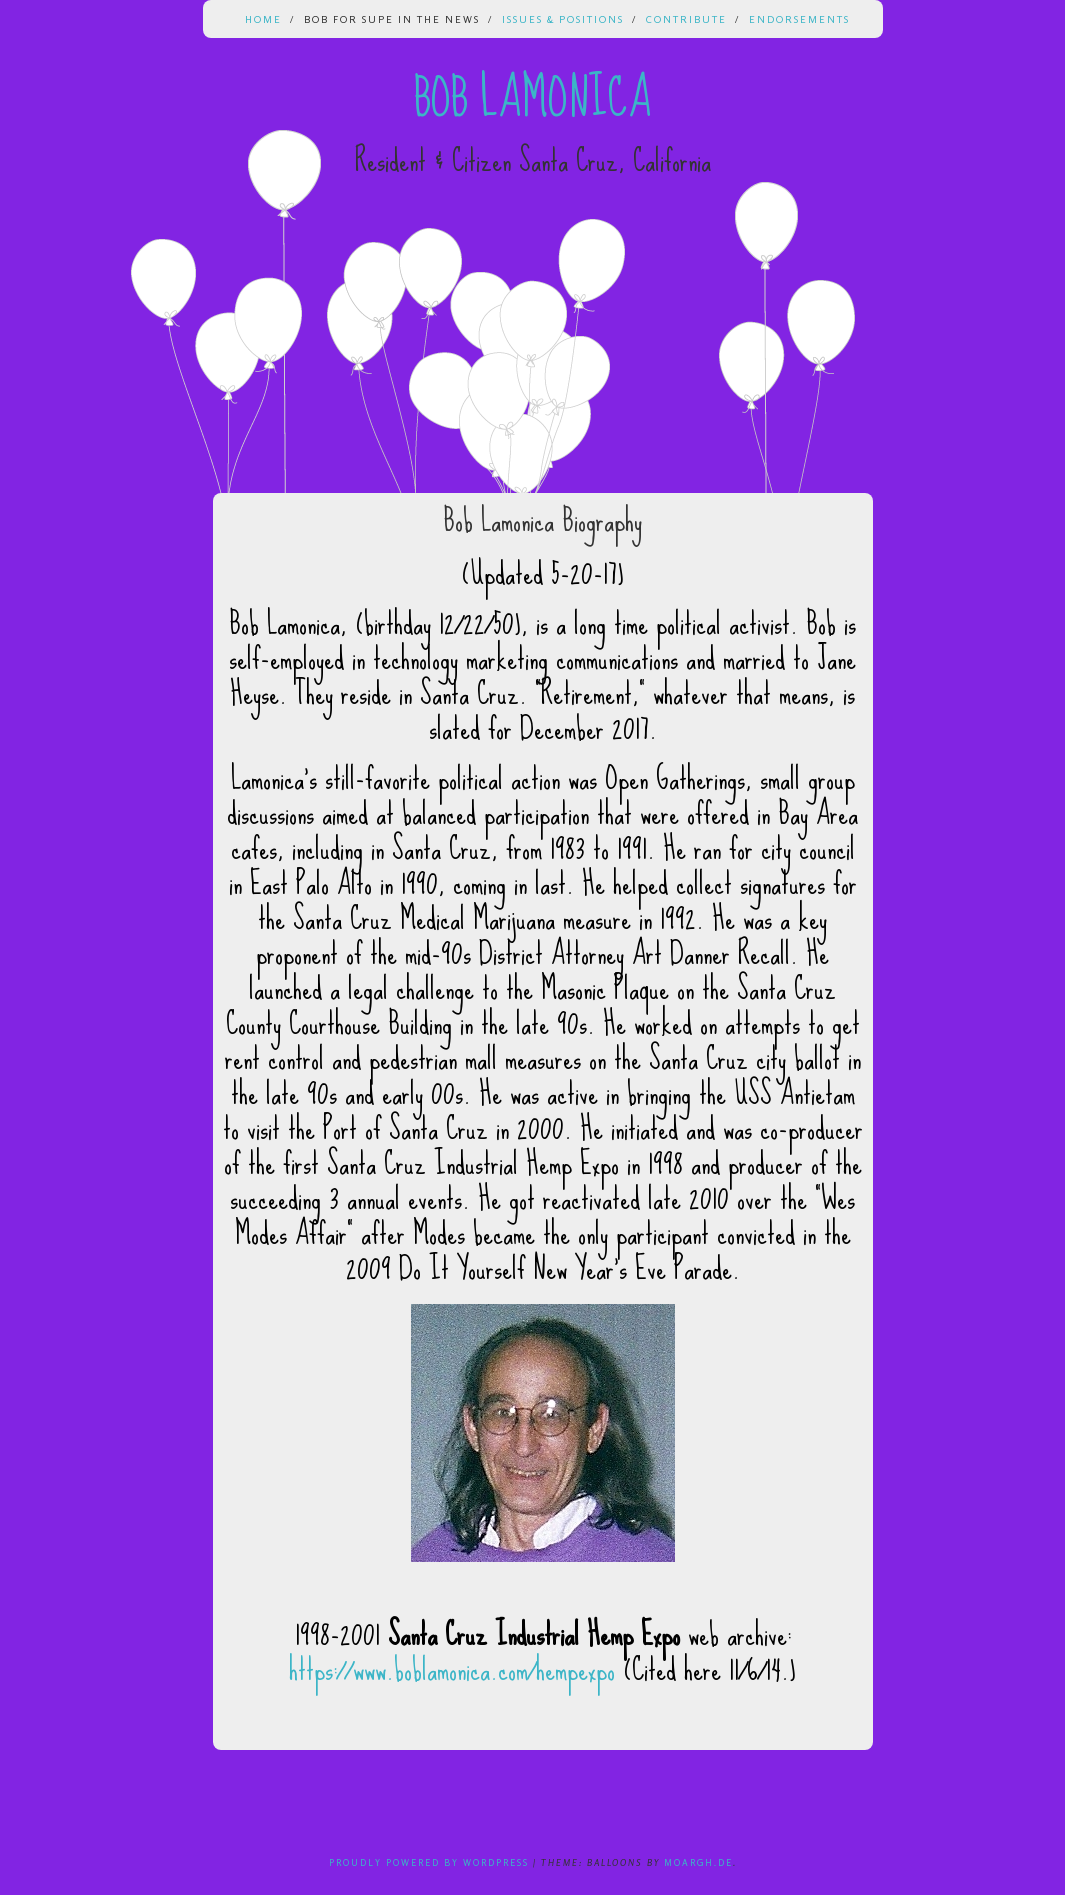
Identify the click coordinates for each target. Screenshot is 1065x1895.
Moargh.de (698, 1862)
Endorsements (799, 19)
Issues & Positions (563, 19)
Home (263, 19)
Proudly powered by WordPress (429, 1862)
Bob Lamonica (533, 98)
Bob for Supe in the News (392, 19)
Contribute (686, 19)
